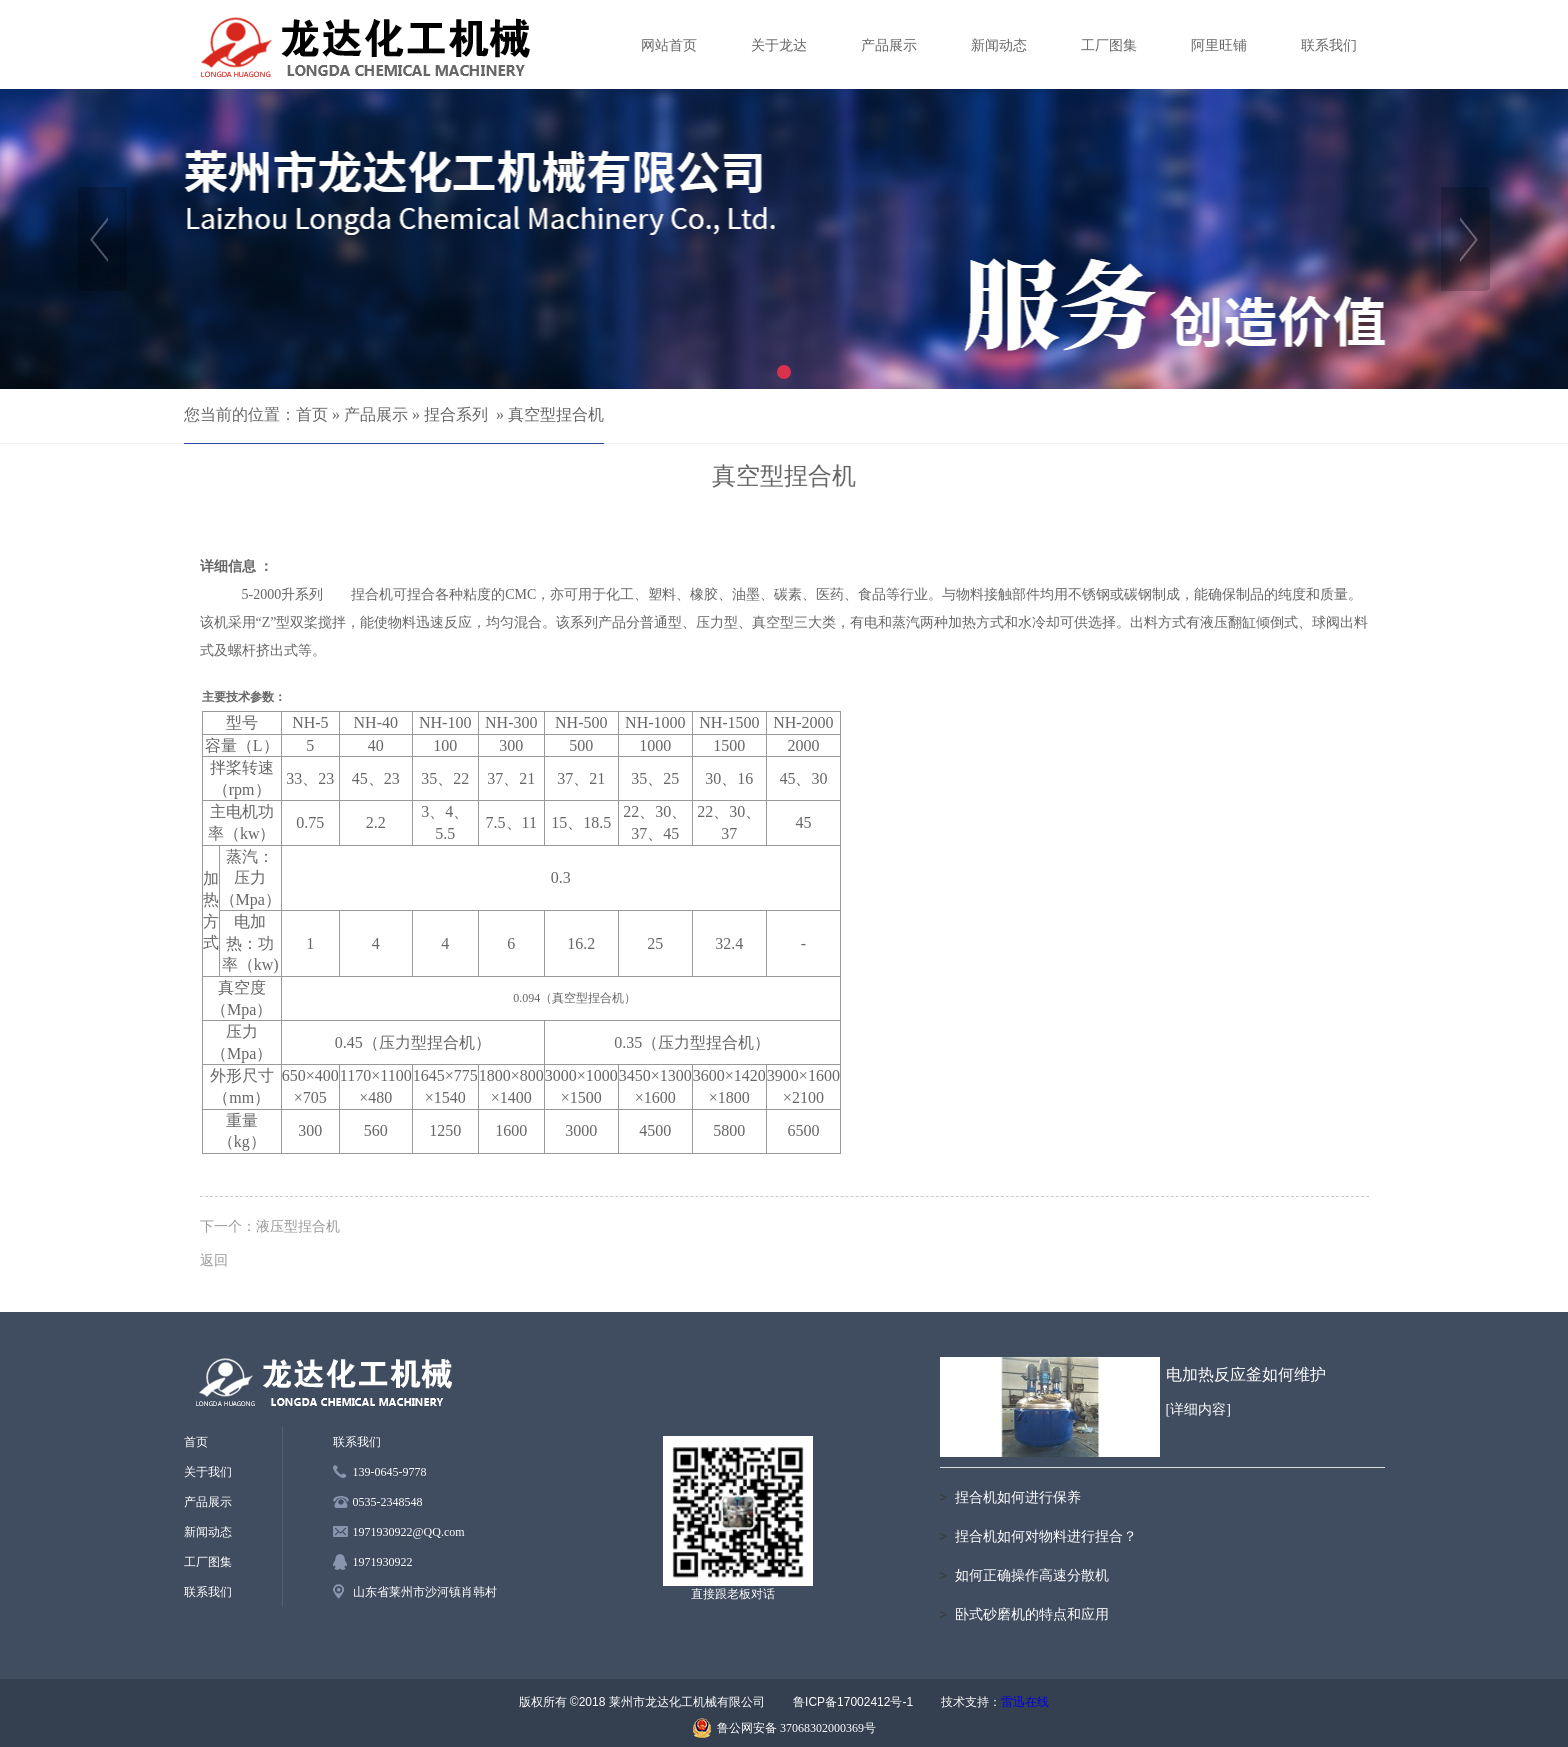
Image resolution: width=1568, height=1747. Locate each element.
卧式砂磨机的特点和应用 (1032, 1614)
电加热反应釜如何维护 (1246, 1374)
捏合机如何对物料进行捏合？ (1046, 1536)
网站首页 (669, 45)
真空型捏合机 (556, 414)
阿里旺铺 (1219, 45)
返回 (214, 1260)
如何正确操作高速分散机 (1032, 1575)
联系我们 (1329, 45)
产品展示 (889, 45)
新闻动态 (999, 45)
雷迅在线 (1025, 1702)
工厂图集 (1109, 45)
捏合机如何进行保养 (1018, 1497)
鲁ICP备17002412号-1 (853, 1702)
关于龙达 (779, 45)
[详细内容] (1198, 1409)
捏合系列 (456, 414)
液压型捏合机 (298, 1226)
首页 (312, 414)
